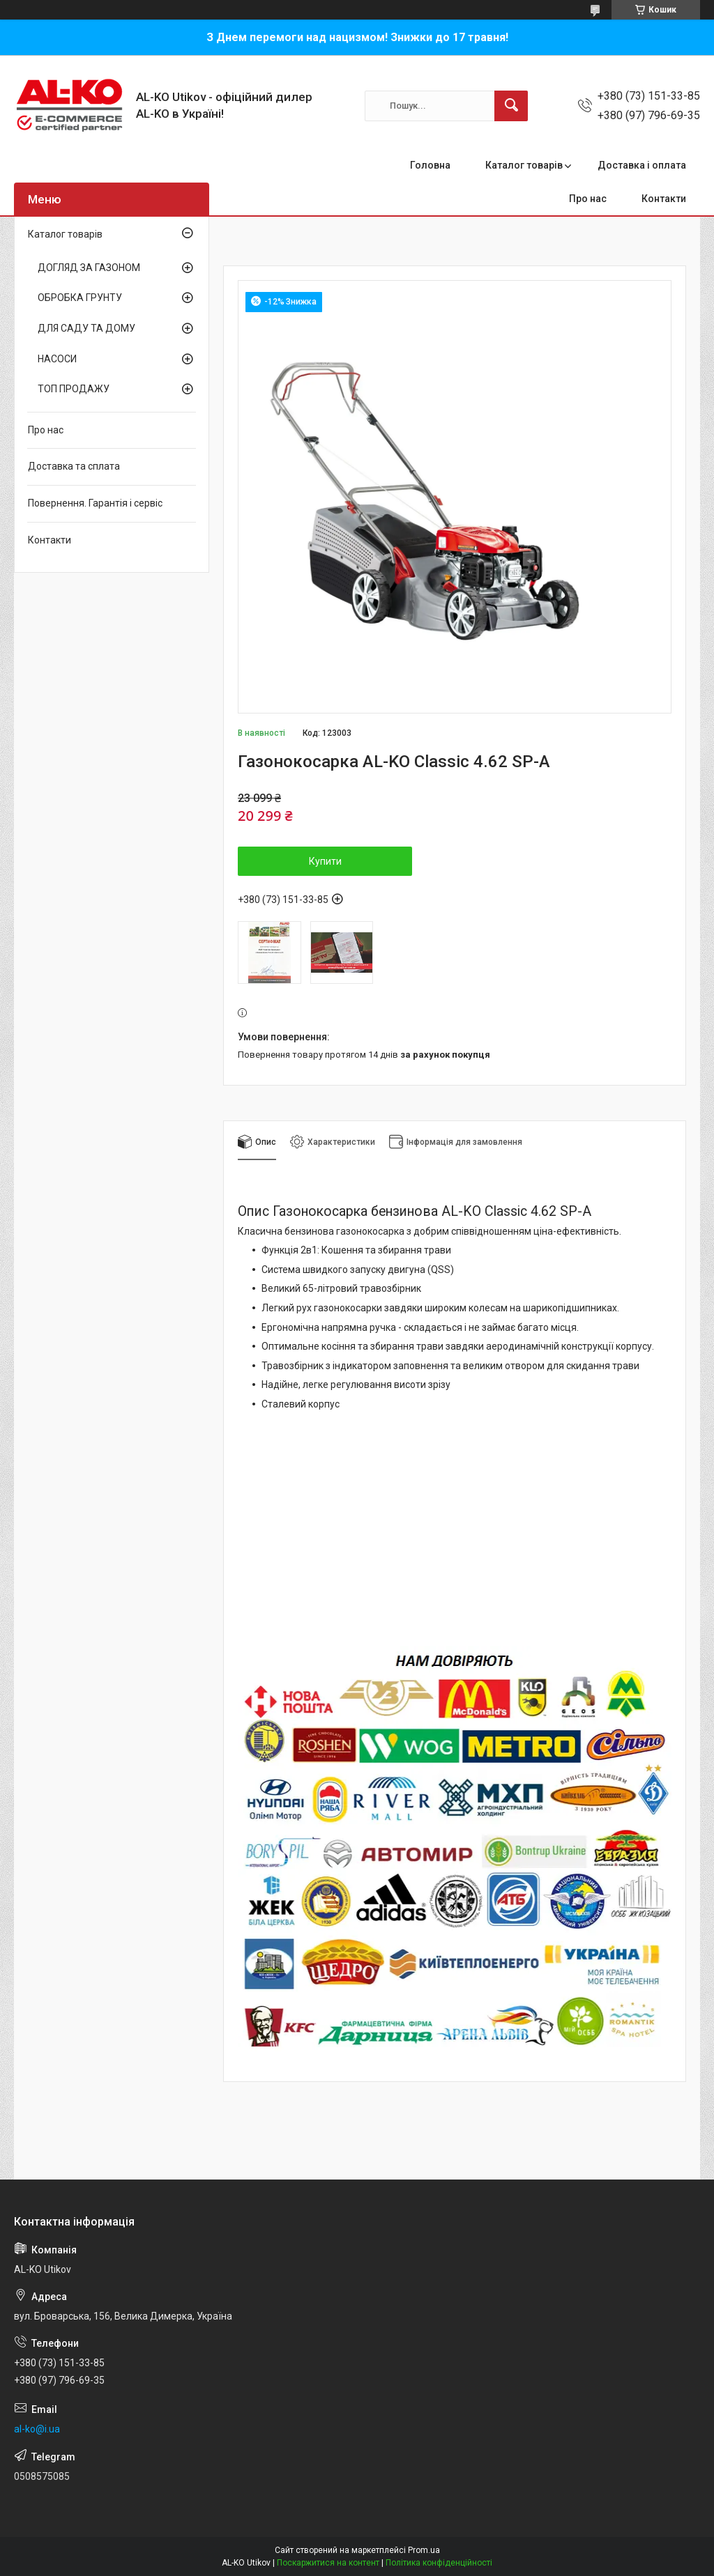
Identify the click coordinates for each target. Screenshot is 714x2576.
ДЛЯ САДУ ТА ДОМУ (86, 328)
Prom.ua (424, 2550)
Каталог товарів (524, 165)
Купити (325, 861)
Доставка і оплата (642, 165)
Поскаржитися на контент (328, 2563)
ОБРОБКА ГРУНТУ (80, 297)
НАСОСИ (57, 358)
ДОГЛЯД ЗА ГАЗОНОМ (89, 267)
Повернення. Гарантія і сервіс (95, 503)
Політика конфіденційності (439, 2563)
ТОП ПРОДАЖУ (73, 388)
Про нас (588, 198)
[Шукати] (511, 106)
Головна (430, 165)
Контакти (663, 198)
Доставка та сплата (74, 466)
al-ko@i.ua (37, 2429)
